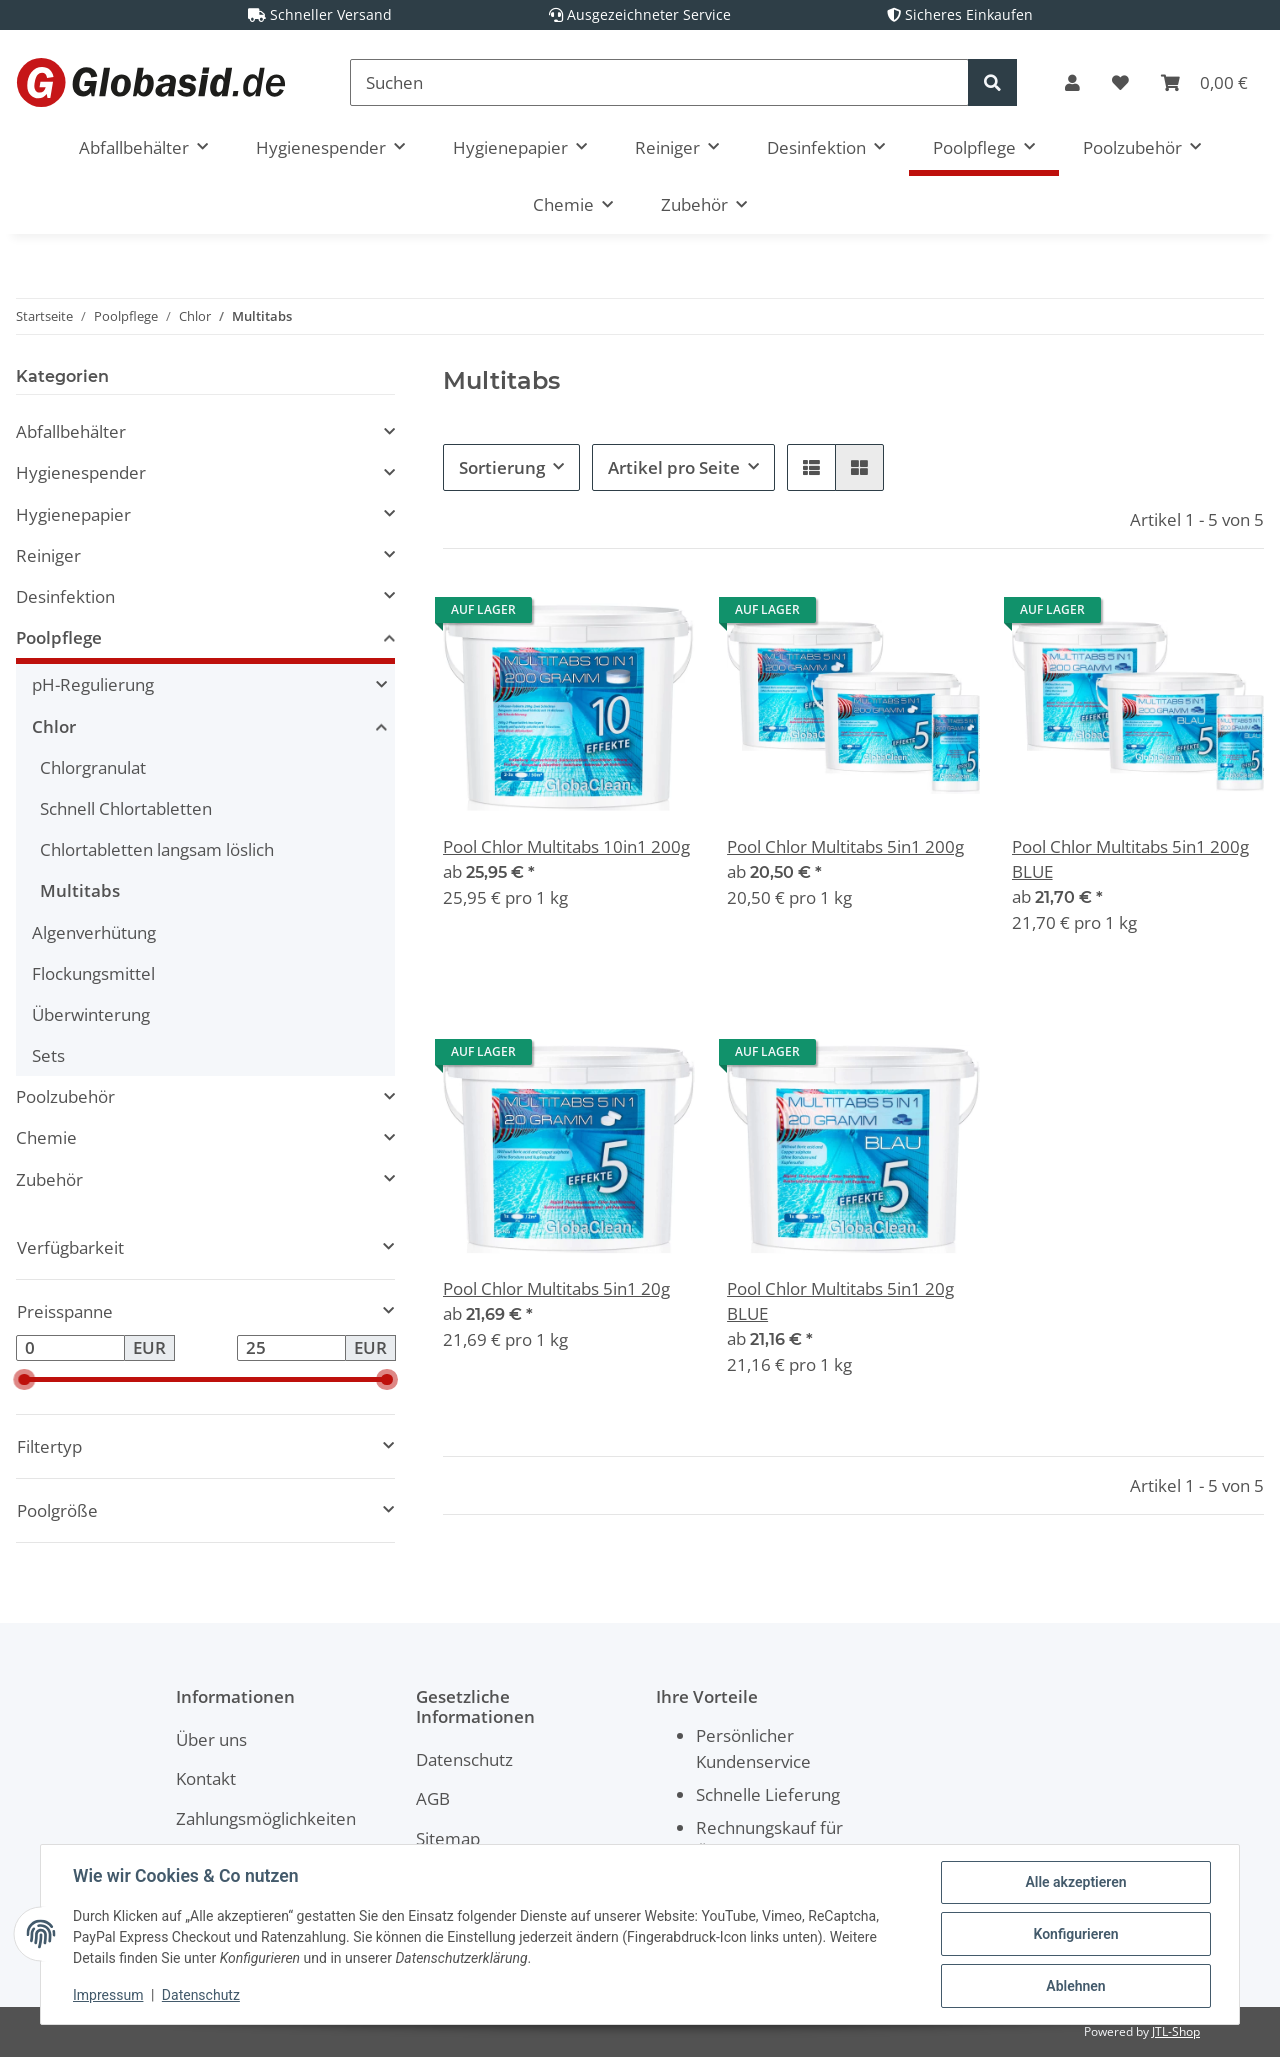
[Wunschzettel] (1120, 82)
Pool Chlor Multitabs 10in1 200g (566, 846)
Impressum (108, 1995)
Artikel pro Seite (674, 467)
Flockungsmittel (93, 973)
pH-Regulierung (93, 684)
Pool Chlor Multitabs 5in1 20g (556, 1288)
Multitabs (80, 890)
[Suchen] (659, 82)
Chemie (46, 1137)
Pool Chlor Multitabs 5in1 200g (845, 846)
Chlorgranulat (93, 767)
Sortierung (502, 467)
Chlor (54, 726)
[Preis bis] (291, 1348)
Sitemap (448, 1838)
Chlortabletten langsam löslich (157, 849)
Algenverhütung (94, 932)
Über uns (211, 1739)
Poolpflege (59, 637)
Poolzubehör (65, 1096)
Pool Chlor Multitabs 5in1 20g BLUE (840, 1301)
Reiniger (48, 555)
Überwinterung (91, 1014)
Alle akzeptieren (1075, 1882)
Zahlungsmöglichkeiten (266, 1818)
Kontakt (206, 1778)
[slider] (24, 1379)
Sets (48, 1055)
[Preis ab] (70, 1348)
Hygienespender (81, 472)
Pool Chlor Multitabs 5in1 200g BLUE (1130, 859)
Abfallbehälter (71, 431)
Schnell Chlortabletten (126, 808)
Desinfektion (65, 596)
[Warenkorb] (1204, 82)
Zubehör (49, 1179)
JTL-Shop (1176, 2031)
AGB (433, 1798)
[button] (1072, 82)
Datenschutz (464, 1759)
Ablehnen (1075, 1986)
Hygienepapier (73, 514)
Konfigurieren (1075, 1934)
